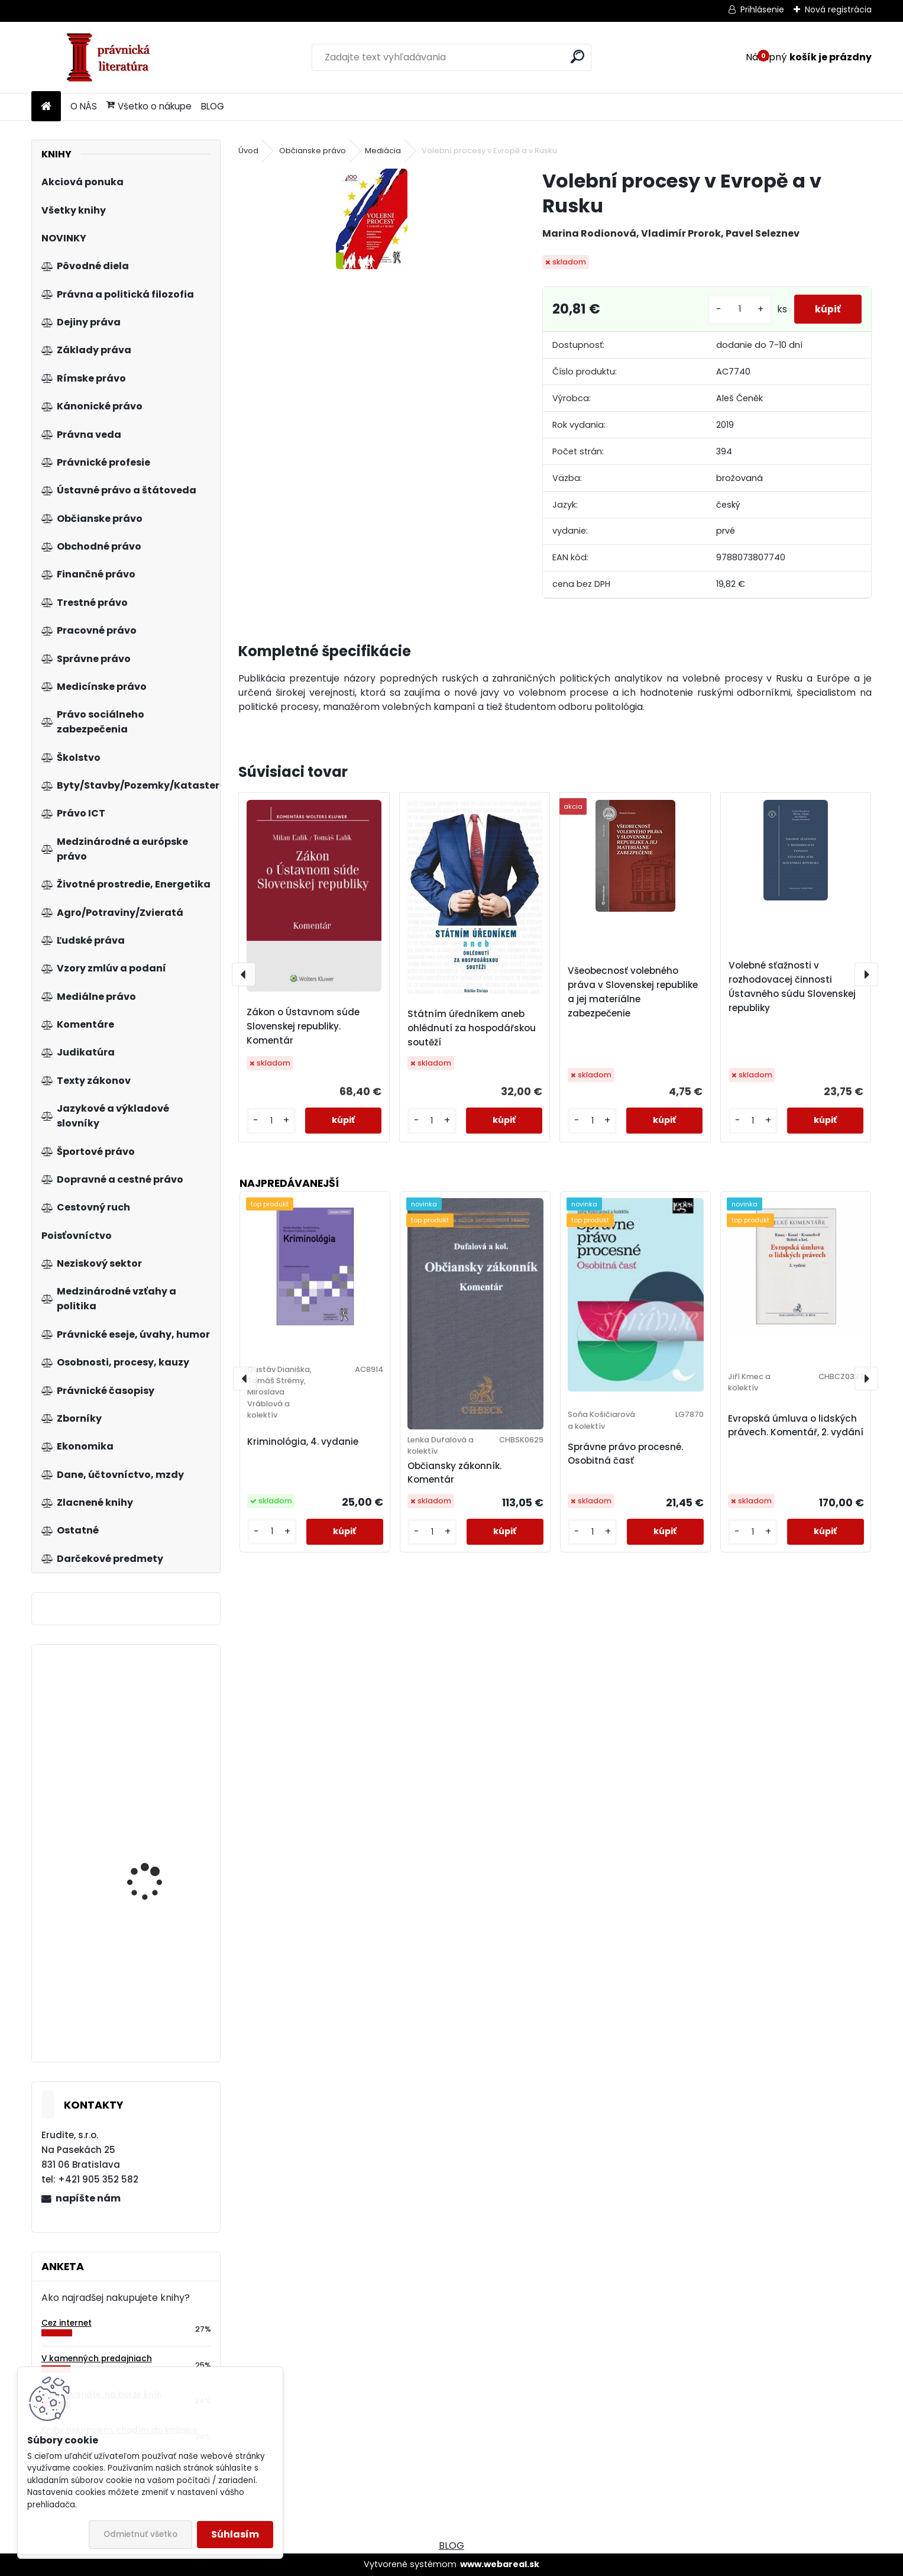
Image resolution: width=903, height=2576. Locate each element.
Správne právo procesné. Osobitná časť (625, 1454)
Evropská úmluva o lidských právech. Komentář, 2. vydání (795, 1425)
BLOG (212, 106)
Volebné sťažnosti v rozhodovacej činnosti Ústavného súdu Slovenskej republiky (792, 986)
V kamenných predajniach (96, 2358)
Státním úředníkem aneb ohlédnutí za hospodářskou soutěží (471, 1028)
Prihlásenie (762, 9)
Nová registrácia (838, 9)
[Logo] (112, 57)
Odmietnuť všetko (140, 2534)
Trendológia (134, 1845)
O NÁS (83, 106)
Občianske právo (312, 150)
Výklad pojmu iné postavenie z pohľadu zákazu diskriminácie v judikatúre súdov (156, 1752)
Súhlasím (235, 2534)
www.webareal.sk (499, 2564)
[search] (577, 56)
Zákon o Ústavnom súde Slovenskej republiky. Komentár (303, 1026)
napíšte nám (88, 2198)
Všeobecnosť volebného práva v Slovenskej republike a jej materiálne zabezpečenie (633, 991)
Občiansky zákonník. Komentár (454, 1473)
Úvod (248, 150)
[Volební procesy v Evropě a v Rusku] (371, 219)
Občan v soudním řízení (159, 1972)
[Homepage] (46, 106)
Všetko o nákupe (149, 106)
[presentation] (243, 974)
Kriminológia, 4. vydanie (302, 1441)
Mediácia (383, 150)
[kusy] (734, 309)
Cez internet (66, 2323)
